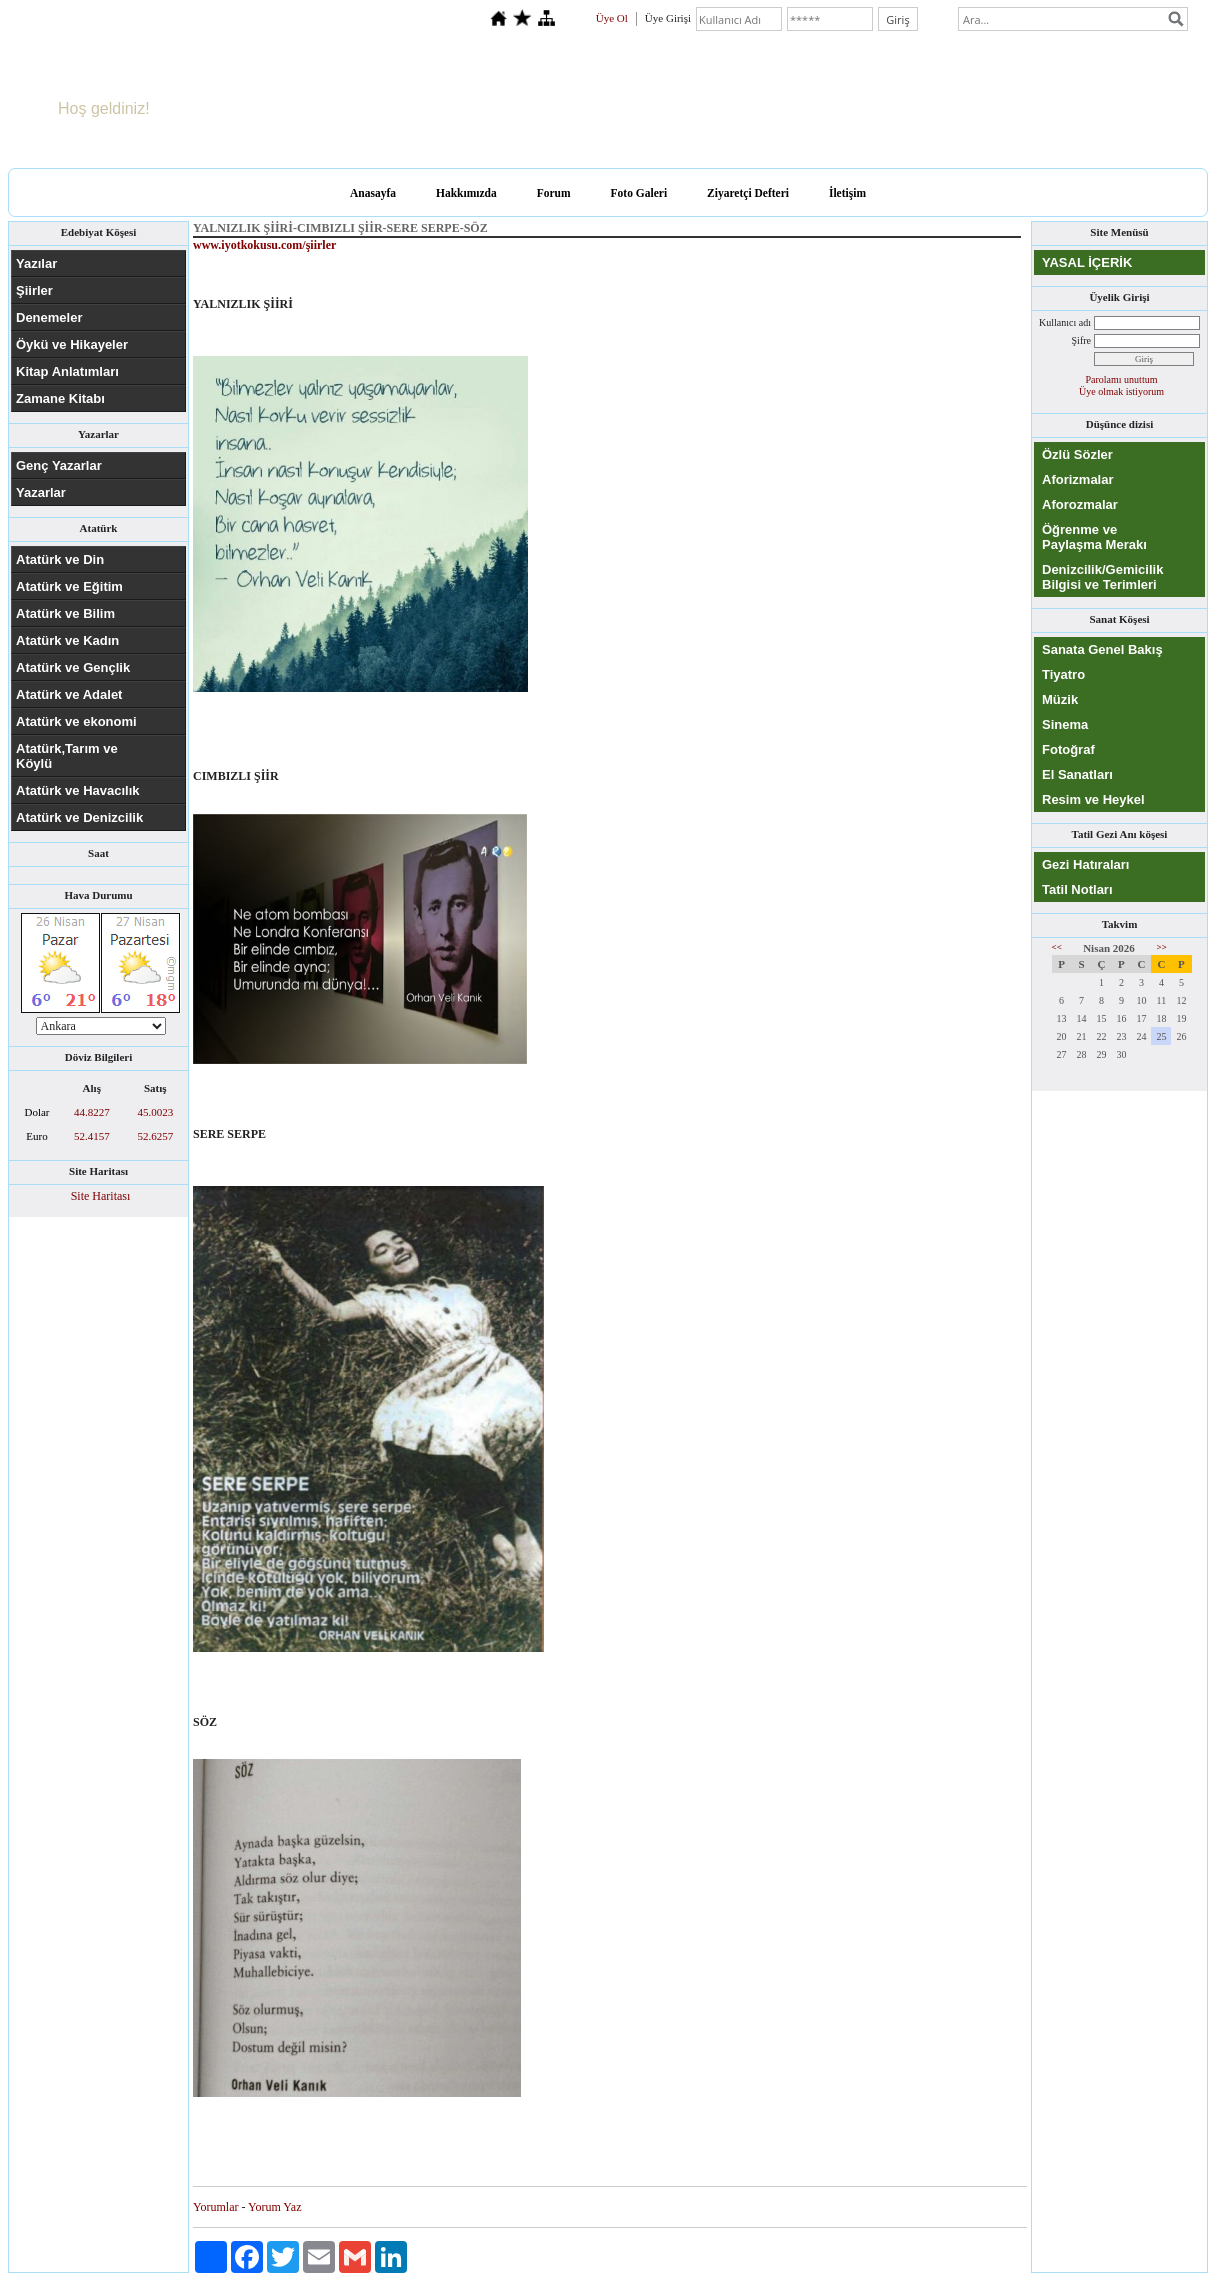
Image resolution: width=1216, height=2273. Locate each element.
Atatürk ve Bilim (65, 613)
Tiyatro (1063, 674)
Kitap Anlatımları (67, 371)
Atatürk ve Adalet (69, 694)
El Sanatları (1077, 774)
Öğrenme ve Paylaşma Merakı (1094, 537)
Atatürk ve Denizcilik (79, 817)
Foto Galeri (639, 193)
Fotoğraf (1068, 749)
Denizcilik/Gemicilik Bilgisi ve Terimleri (1102, 577)
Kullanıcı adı (1065, 322)
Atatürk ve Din (60, 559)
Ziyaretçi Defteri (748, 193)
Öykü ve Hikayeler (72, 344)
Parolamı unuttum (1122, 379)
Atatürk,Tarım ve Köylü (67, 756)
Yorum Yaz (274, 2207)
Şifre (1081, 340)
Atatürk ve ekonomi (76, 721)
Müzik (1060, 699)
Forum (554, 193)
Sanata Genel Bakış (1102, 649)
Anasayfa (373, 193)
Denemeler (49, 317)
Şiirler (34, 290)
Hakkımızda (466, 193)
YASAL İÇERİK (1087, 262)
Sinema (1065, 724)
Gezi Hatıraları (1085, 864)
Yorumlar (215, 2207)
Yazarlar (41, 492)
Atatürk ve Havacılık (78, 790)
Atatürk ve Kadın (67, 640)
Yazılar (36, 263)
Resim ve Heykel (1093, 799)
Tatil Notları (1077, 889)
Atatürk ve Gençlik (73, 667)
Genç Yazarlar (59, 465)
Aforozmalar (1080, 504)
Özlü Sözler (1077, 454)
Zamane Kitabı (60, 398)
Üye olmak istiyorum (1121, 391)
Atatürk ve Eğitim (69, 586)
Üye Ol (612, 18)
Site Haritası (101, 1196)
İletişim (847, 193)
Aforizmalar (1078, 479)
